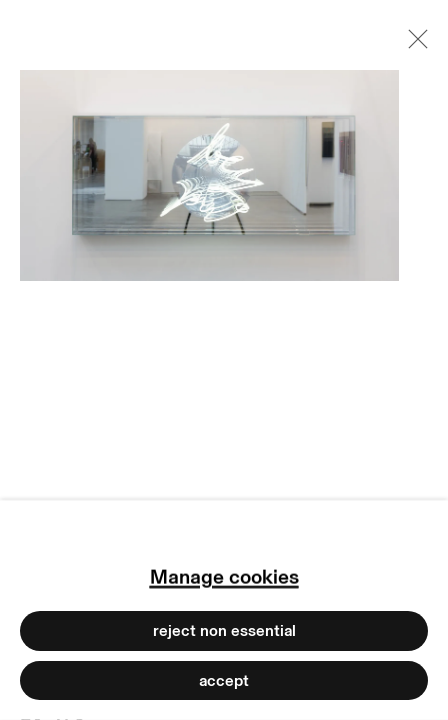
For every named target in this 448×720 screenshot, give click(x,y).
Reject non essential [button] (224, 631)
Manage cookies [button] (224, 577)
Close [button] (413, 45)
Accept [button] (224, 680)
